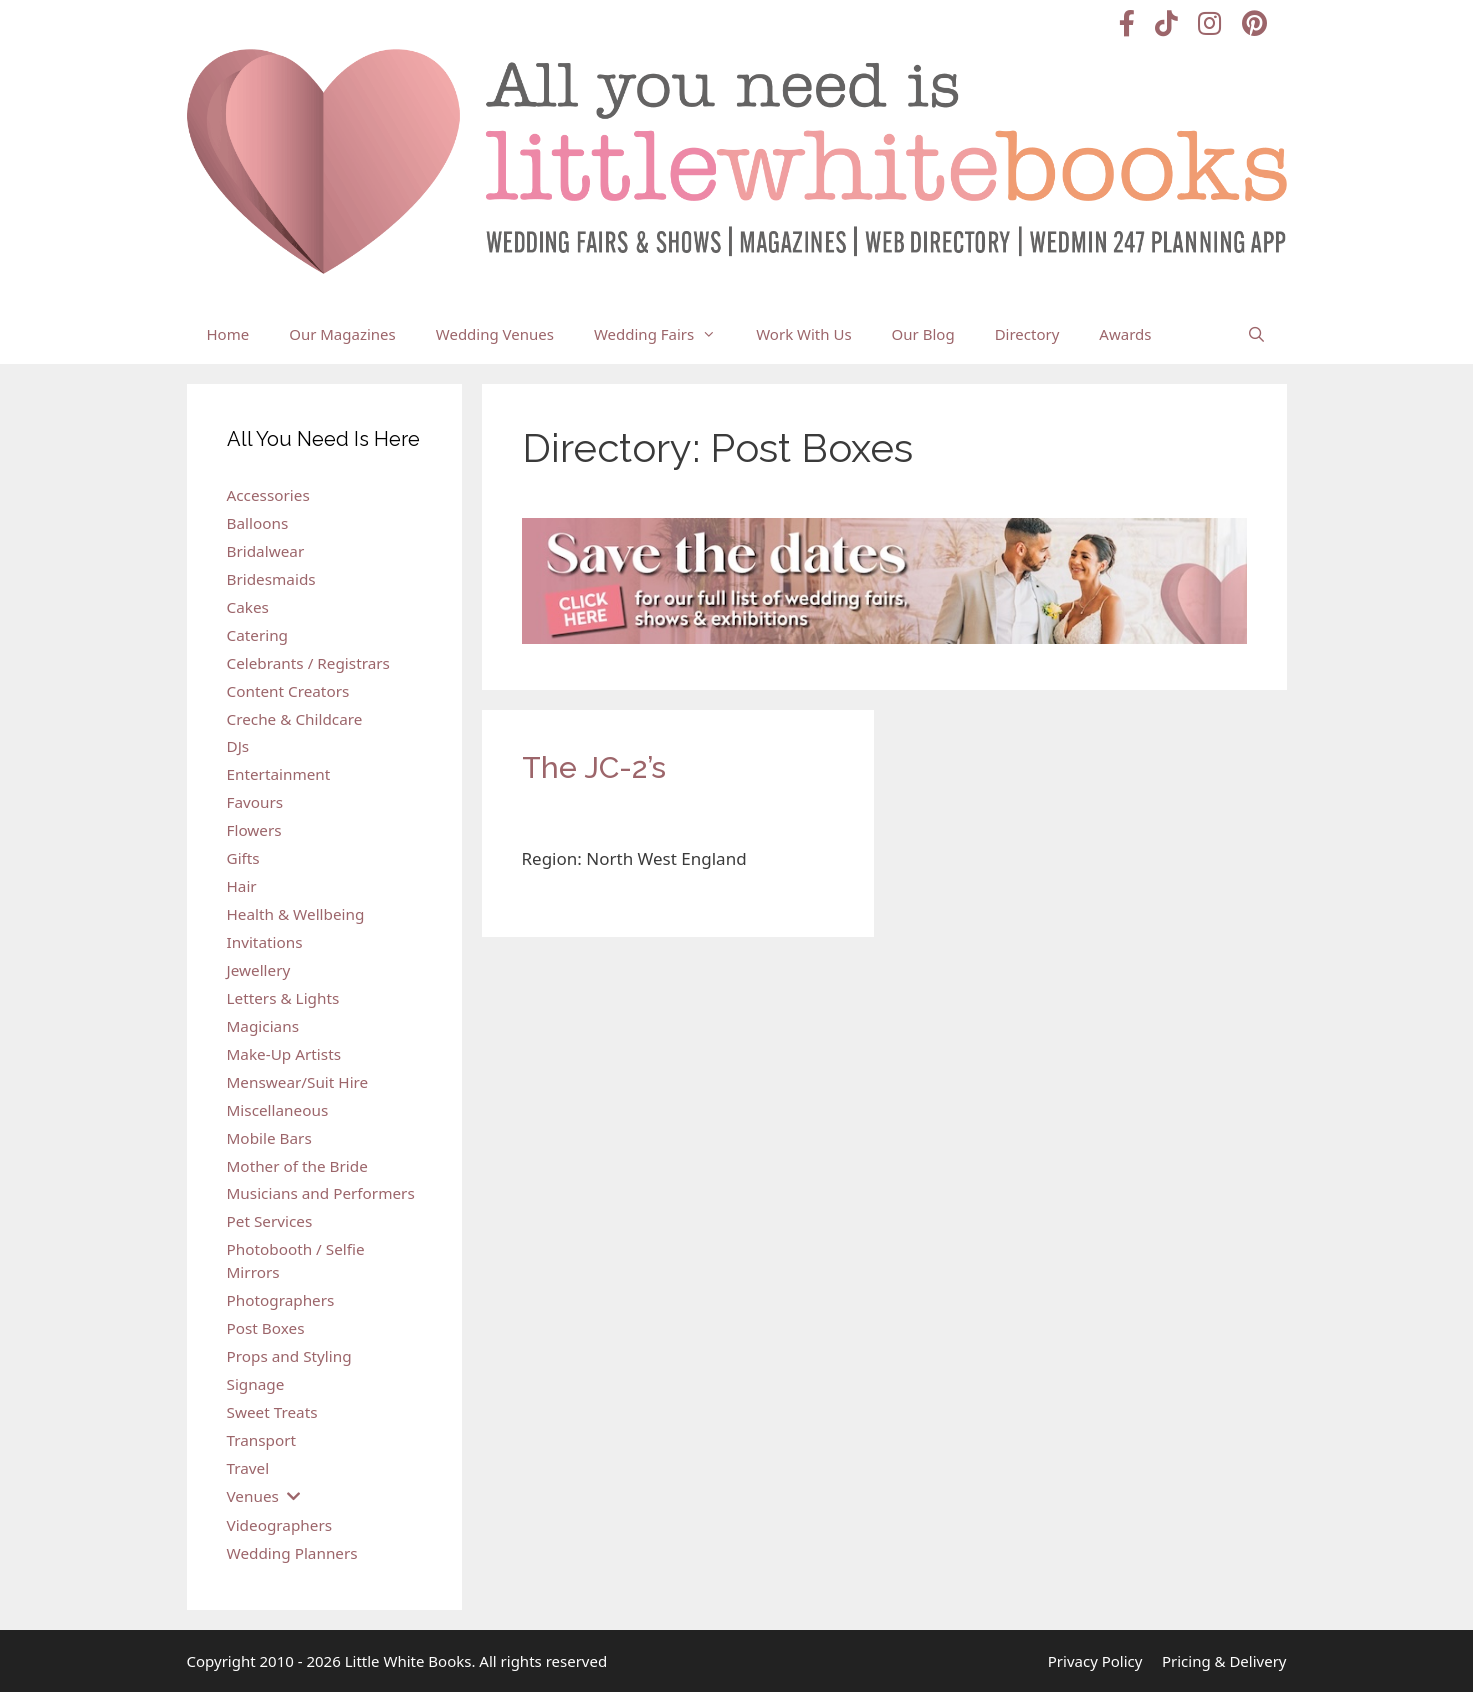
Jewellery (259, 970)
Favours (255, 802)
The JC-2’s (594, 767)
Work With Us (803, 334)
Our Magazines (342, 334)
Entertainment (279, 774)
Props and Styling (289, 1356)
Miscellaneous (278, 1110)
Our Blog (923, 334)
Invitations (265, 942)
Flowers (254, 830)
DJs (238, 746)
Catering (258, 635)
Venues (253, 1496)
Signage (256, 1384)
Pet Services (270, 1221)
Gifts (243, 858)
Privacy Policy (1095, 1661)
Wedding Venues (495, 334)
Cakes (248, 607)
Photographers (281, 1300)
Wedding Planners (292, 1553)
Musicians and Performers (321, 1193)
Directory (1027, 334)
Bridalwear (266, 551)
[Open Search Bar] (1256, 334)
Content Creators (288, 691)
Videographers (280, 1525)
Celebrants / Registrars (308, 663)
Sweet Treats (272, 1412)
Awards (1125, 334)
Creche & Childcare (295, 719)
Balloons (258, 523)
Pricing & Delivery (1224, 1661)
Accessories (268, 495)
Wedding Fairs (665, 334)
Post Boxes (266, 1328)
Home (228, 334)
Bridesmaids (271, 579)
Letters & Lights (283, 998)
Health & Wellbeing (296, 914)
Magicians (263, 1026)
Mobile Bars (269, 1138)
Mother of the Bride (297, 1166)
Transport (262, 1440)
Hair (242, 886)
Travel (248, 1468)
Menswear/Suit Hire (298, 1082)
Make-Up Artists (284, 1054)
